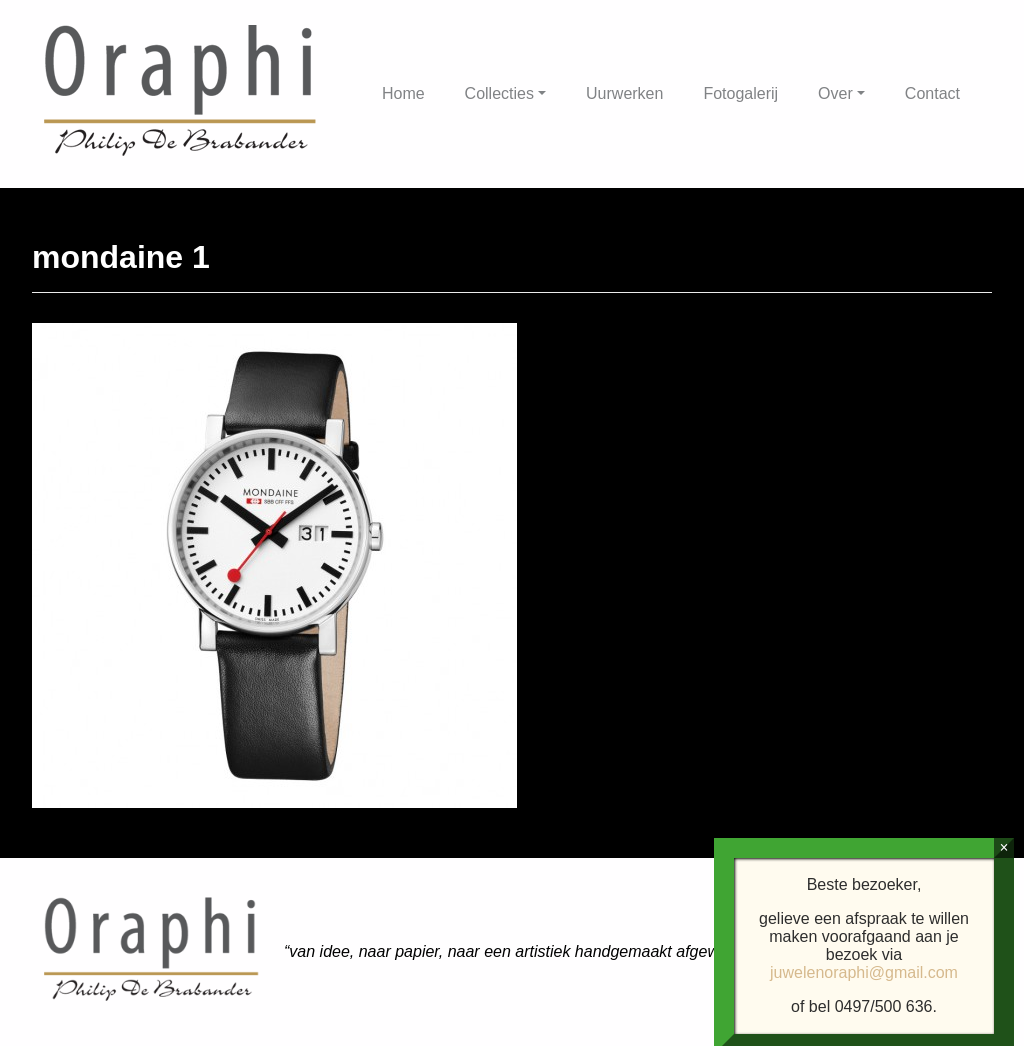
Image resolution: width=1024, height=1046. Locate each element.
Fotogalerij (740, 93)
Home (403, 93)
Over (835, 93)
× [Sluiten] (1003, 1025)
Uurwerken (624, 93)
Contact (932, 93)
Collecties (499, 93)
